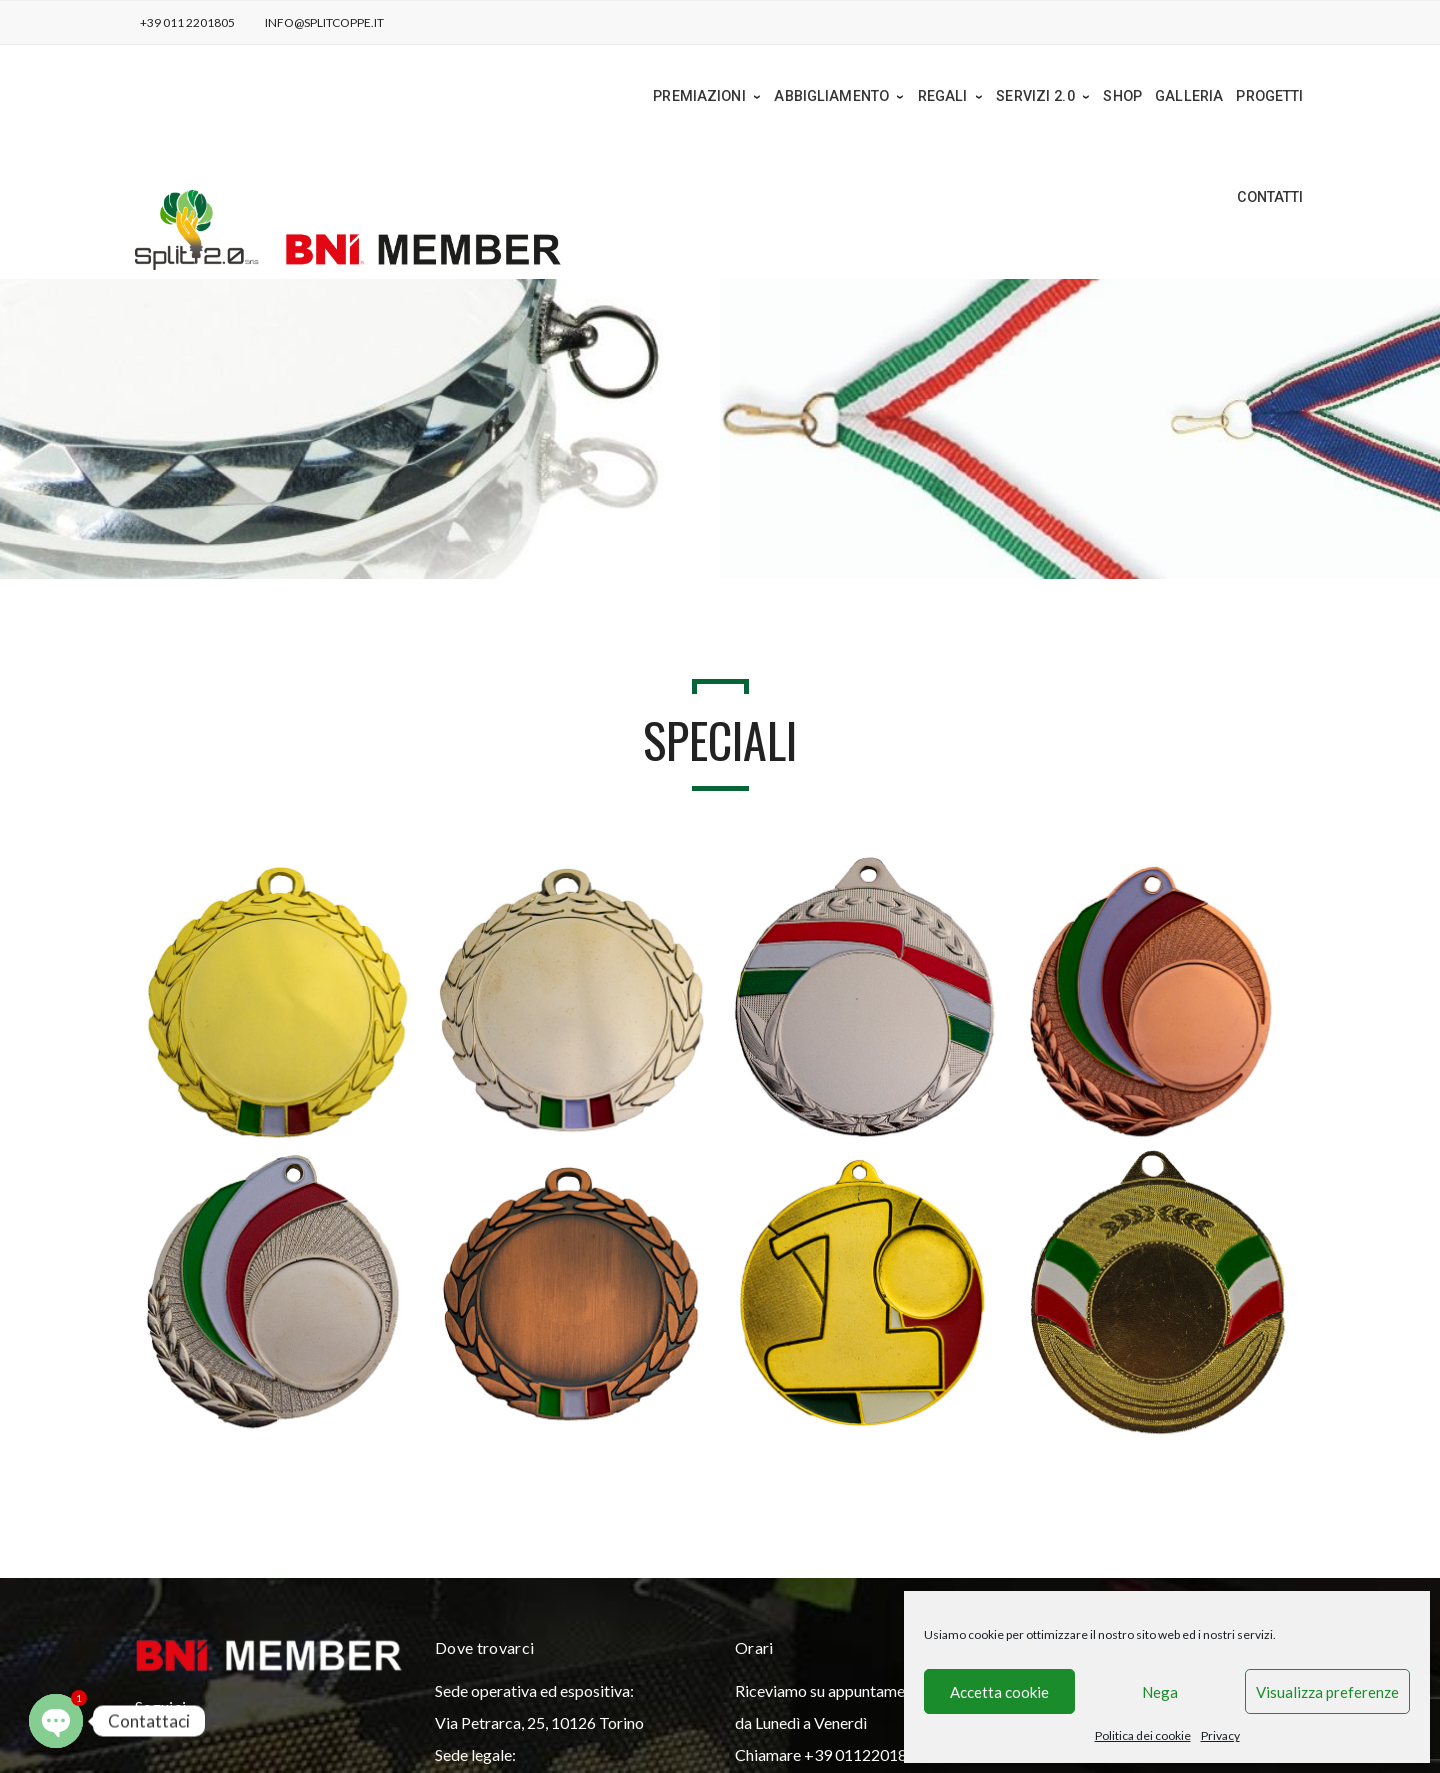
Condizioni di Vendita (538, 1733)
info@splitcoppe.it (324, 22)
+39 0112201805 (864, 1620)
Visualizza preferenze (1327, 1692)
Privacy (1220, 1735)
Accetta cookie (999, 1692)
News (212, 1733)
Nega (1160, 1692)
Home (164, 1733)
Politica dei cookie (1143, 1735)
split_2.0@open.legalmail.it (1126, 1588)
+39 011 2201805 (187, 22)
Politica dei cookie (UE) (379, 1733)
